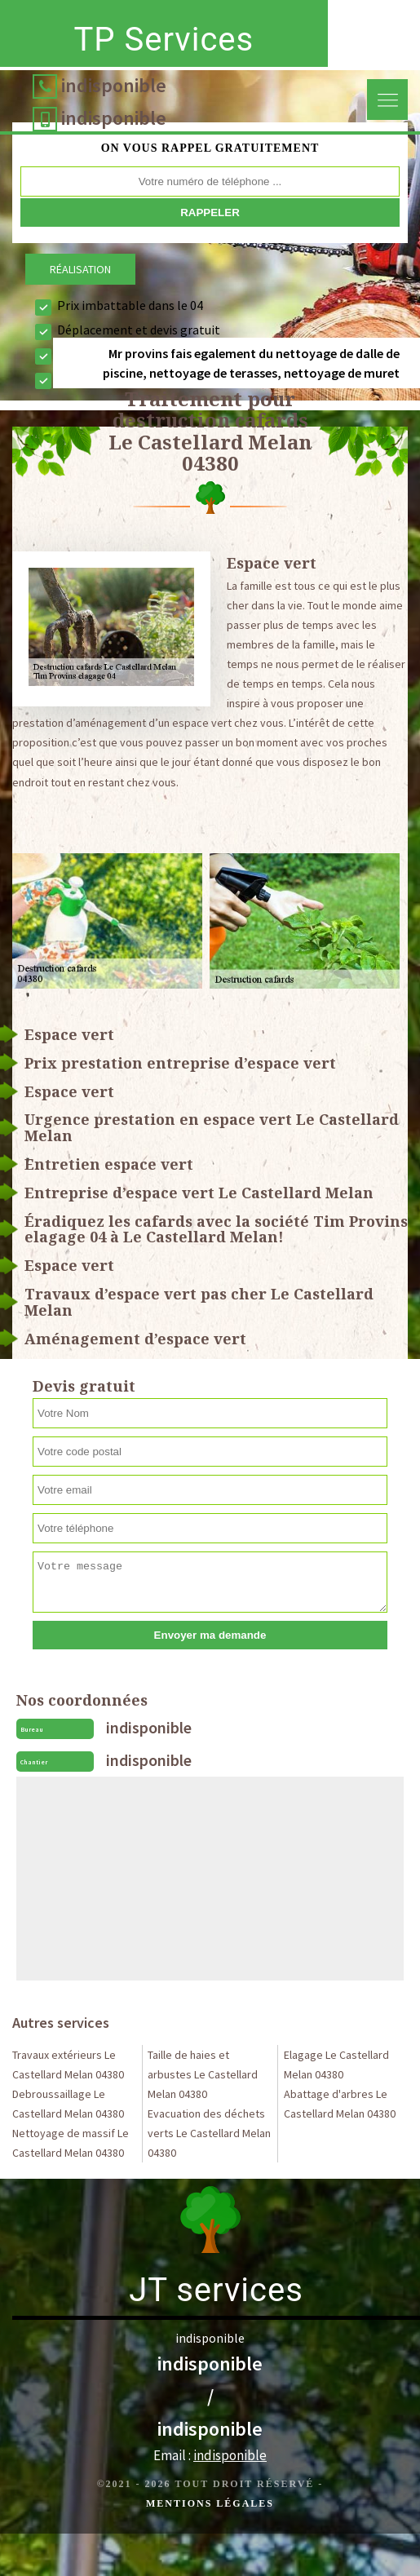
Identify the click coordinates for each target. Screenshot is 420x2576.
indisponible (113, 85)
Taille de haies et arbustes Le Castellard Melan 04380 (203, 2074)
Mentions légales (210, 2503)
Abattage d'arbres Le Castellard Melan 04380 (340, 2104)
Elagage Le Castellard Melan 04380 (336, 2064)
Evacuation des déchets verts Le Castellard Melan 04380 (209, 2133)
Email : (210, 2455)
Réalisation (80, 269)
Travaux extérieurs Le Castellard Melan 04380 (68, 2064)
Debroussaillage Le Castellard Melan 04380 (68, 2104)
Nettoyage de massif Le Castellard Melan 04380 (70, 2143)
